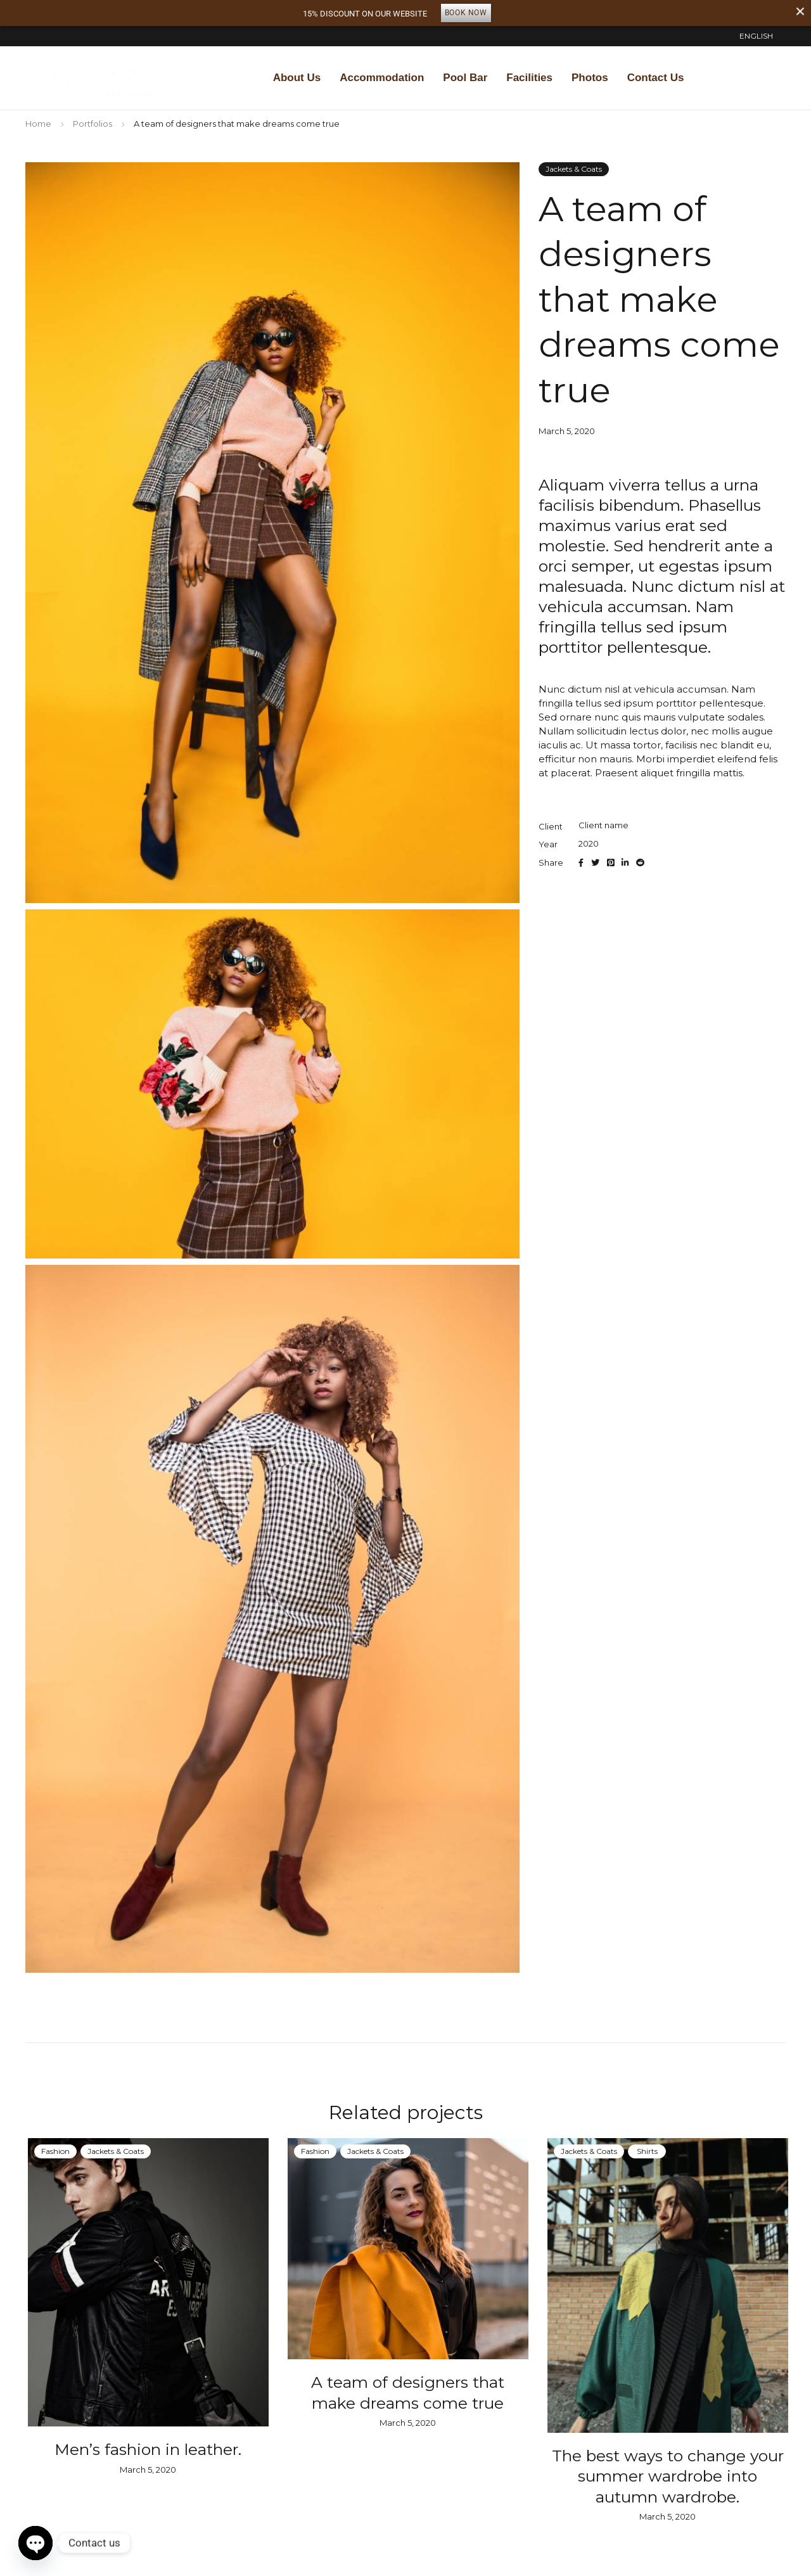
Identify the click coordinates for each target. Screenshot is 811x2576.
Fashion (53, 2151)
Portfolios (92, 124)
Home (38, 124)
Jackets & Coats (574, 169)
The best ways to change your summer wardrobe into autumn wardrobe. (665, 2476)
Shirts (644, 2151)
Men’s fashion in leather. (146, 2449)
